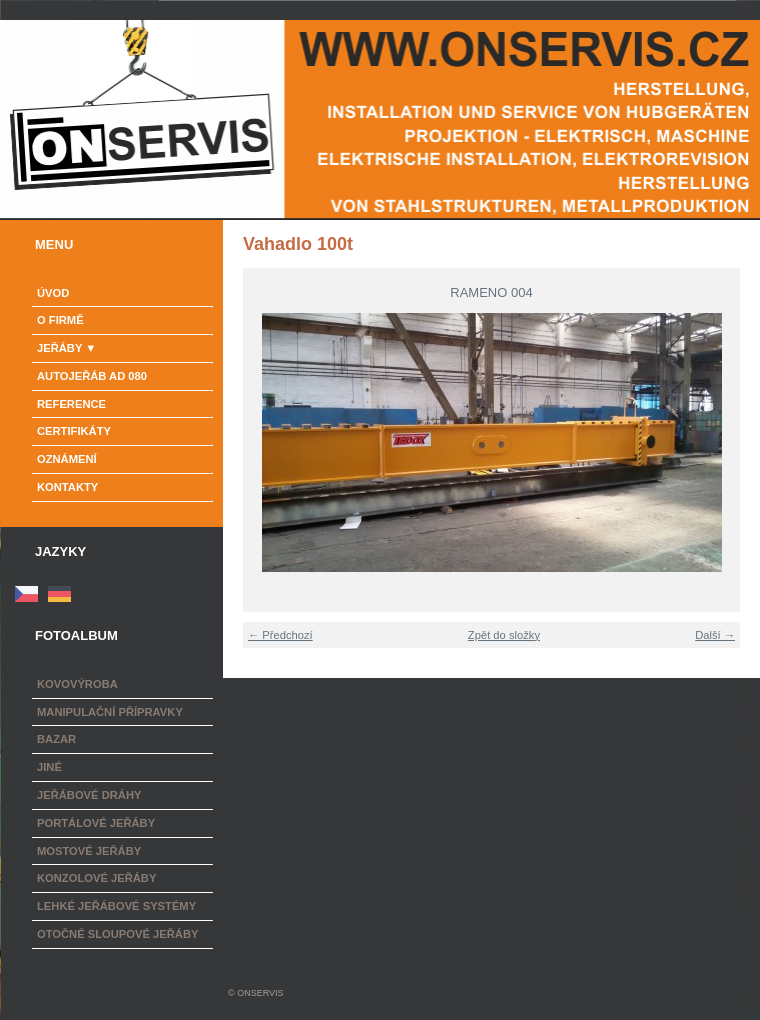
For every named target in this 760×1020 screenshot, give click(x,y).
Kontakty (67, 487)
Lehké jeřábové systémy (116, 906)
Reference (71, 404)
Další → (715, 635)
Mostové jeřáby (89, 851)
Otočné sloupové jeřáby (117, 934)
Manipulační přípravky (110, 712)
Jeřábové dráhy (89, 795)
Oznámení (67, 459)
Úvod (53, 293)
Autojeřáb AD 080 (92, 376)
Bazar (56, 739)
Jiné (49, 767)
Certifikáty (74, 431)
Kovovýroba (77, 684)
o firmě (60, 320)
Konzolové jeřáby (96, 878)
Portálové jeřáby (96, 823)
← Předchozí (280, 635)
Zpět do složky (504, 635)
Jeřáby (59, 348)
